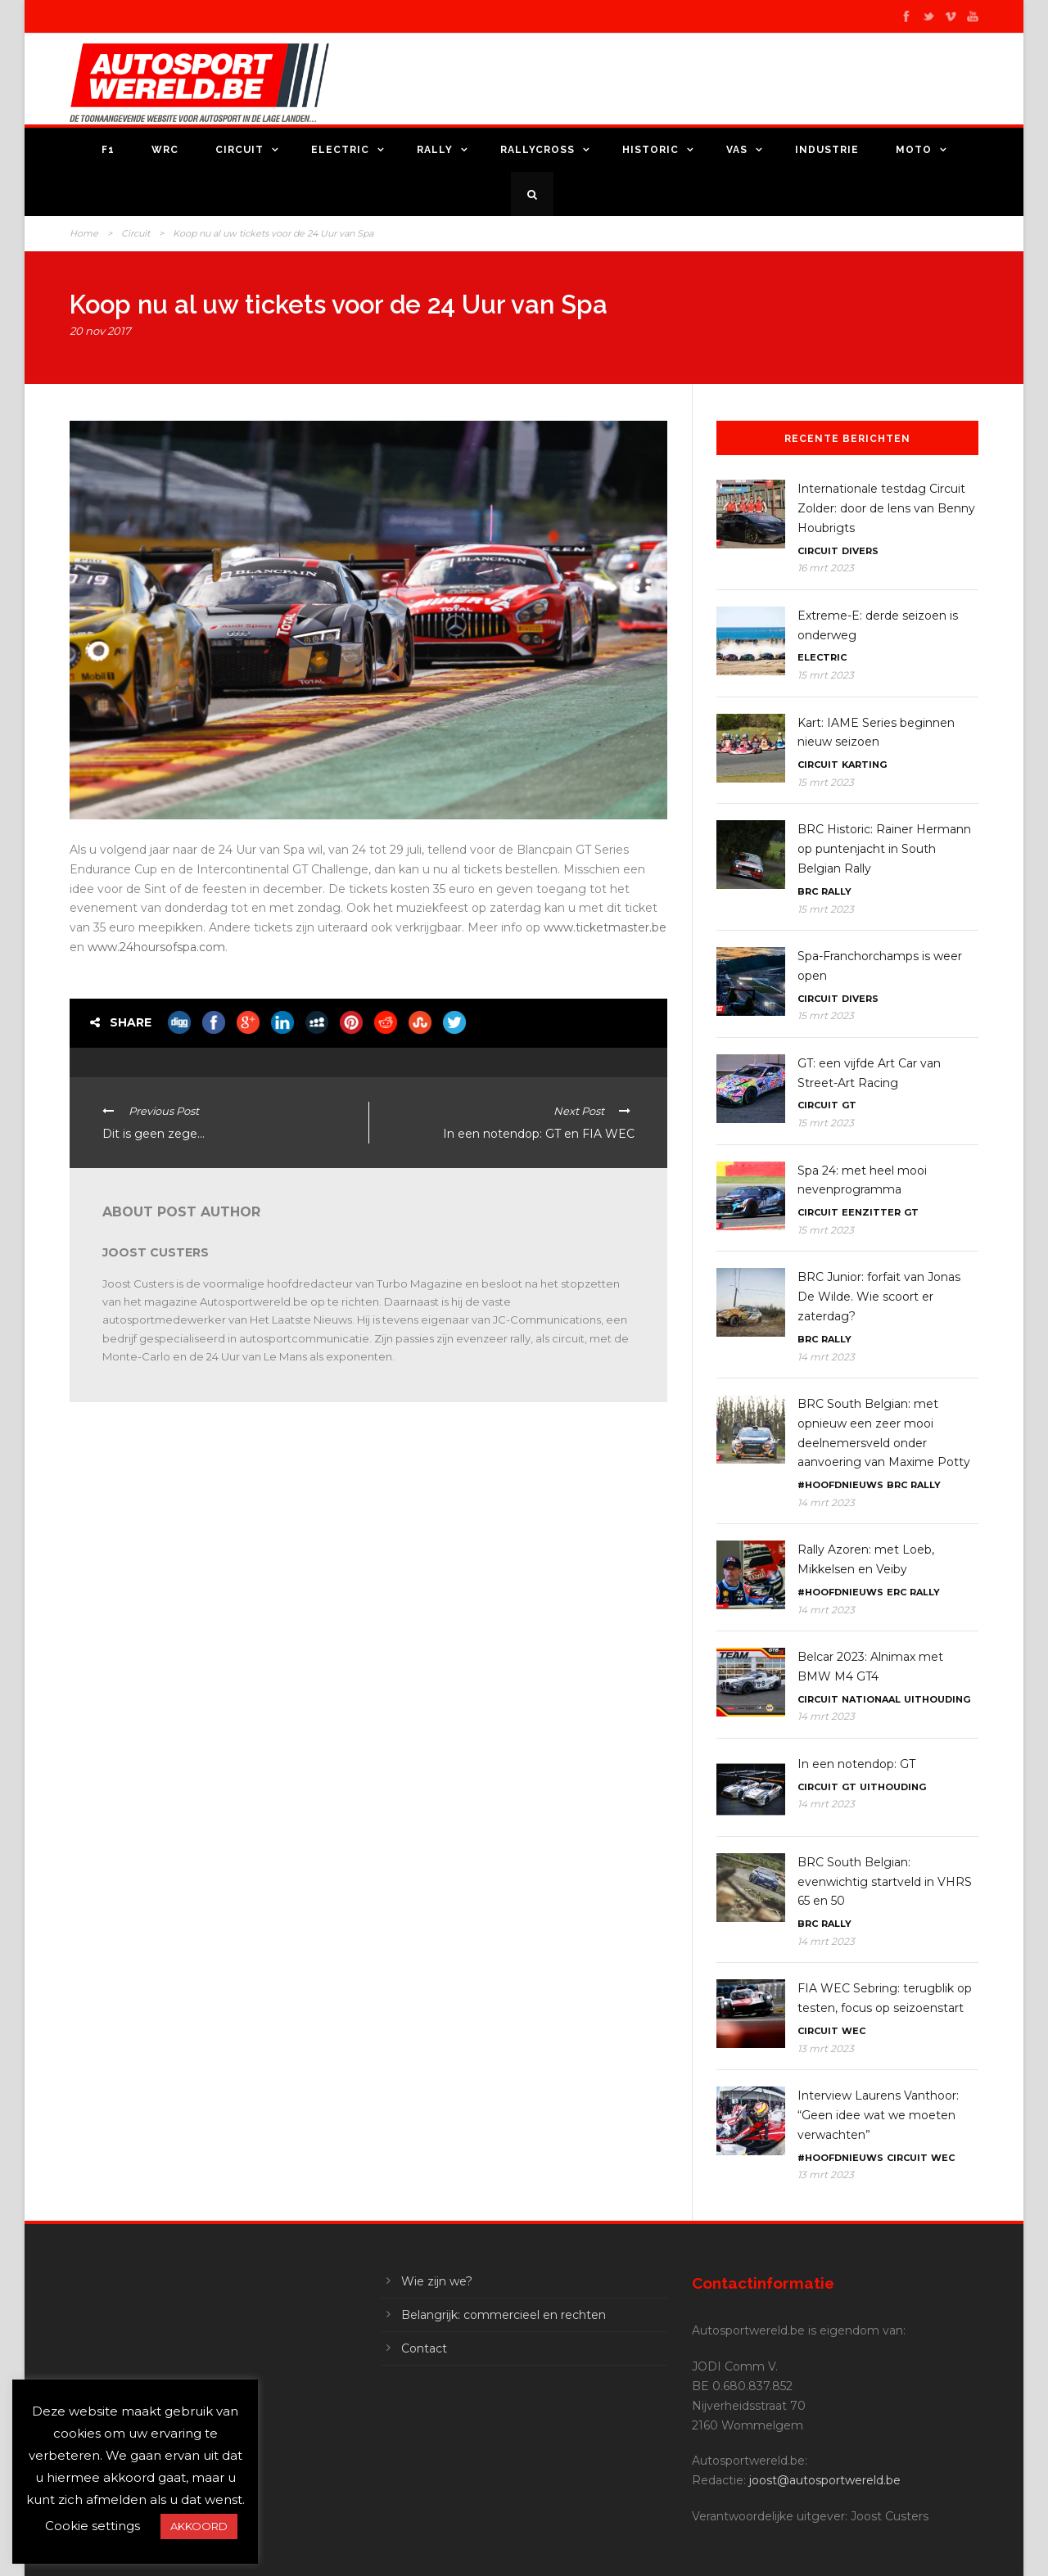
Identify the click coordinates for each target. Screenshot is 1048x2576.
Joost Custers (155, 1252)
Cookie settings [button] (92, 2525)
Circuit (239, 150)
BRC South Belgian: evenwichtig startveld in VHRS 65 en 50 (884, 1882)
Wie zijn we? (436, 2281)
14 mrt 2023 (826, 1357)
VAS (737, 150)
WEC (853, 2031)
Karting (864, 764)
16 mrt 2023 (825, 568)
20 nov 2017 (100, 330)
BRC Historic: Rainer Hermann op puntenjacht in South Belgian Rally (884, 849)
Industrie (827, 150)
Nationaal (871, 1699)
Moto (914, 150)
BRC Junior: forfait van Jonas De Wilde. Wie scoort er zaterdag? (878, 1297)
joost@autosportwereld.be (825, 2480)
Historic (650, 150)
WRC (164, 150)
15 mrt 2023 (825, 675)
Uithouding (937, 1699)
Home (84, 233)
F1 (108, 150)
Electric (340, 150)
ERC (896, 1592)
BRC (807, 891)
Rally (435, 150)
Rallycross (537, 150)
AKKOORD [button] (199, 2526)
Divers (860, 551)
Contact (424, 2348)
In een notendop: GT (856, 1764)
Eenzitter (871, 1212)
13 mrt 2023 (825, 2048)
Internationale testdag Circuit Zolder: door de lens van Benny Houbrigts (886, 508)
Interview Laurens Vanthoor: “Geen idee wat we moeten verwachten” (878, 2115)
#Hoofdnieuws (840, 1485)
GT (849, 1105)
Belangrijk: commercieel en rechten (503, 2315)
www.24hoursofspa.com (156, 947)
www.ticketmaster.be (605, 927)
